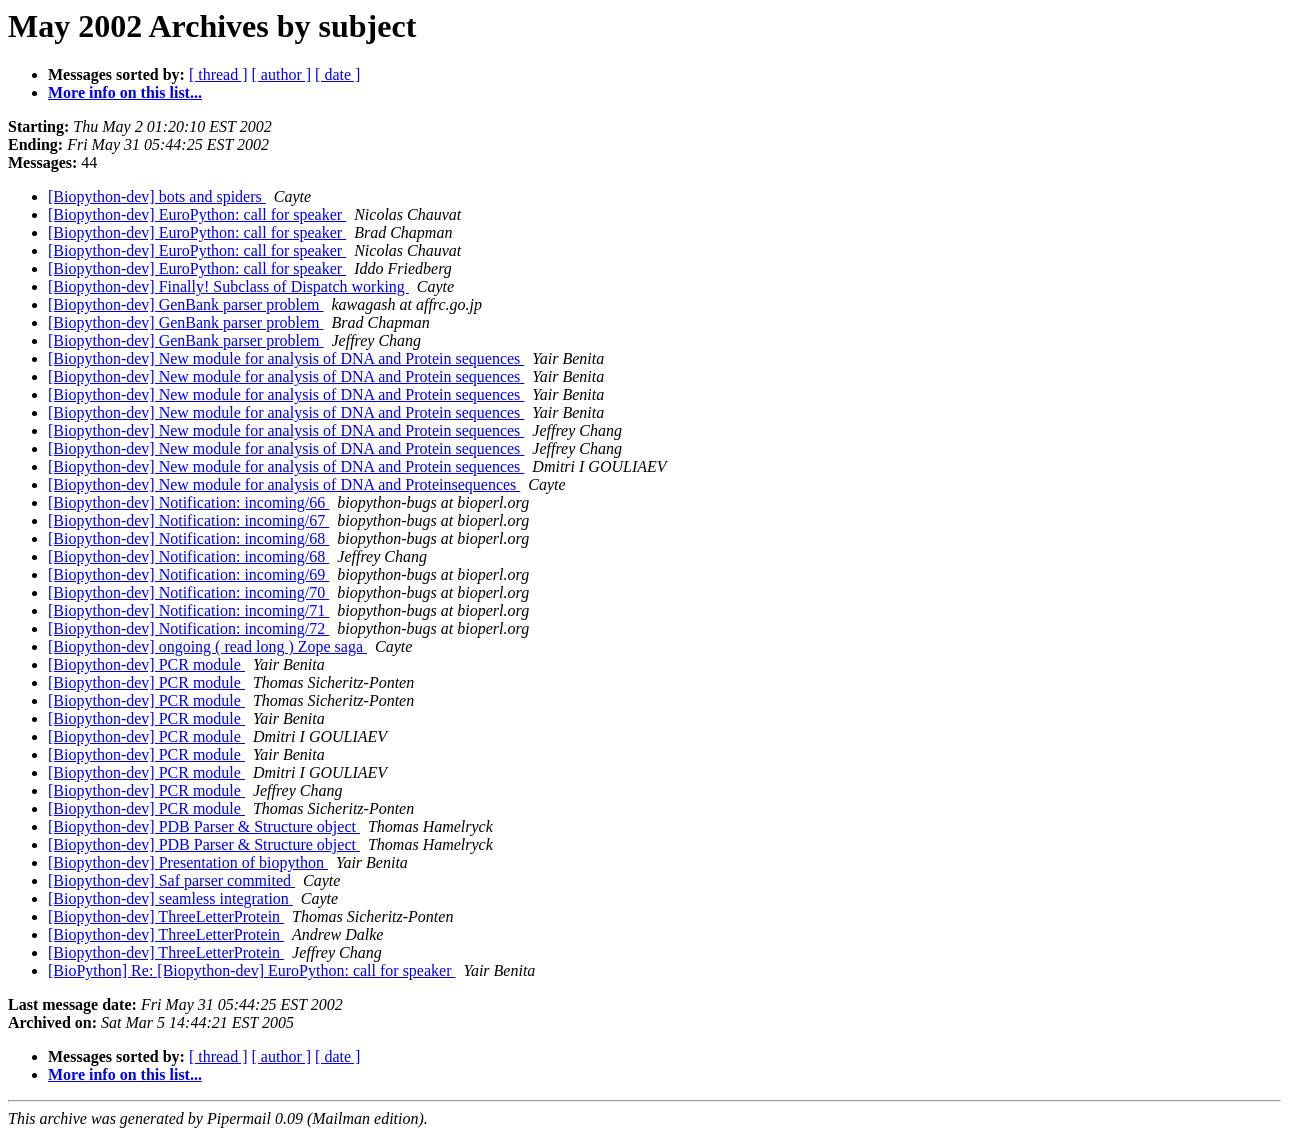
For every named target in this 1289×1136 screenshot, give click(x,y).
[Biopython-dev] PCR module (146, 664)
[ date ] (337, 74)
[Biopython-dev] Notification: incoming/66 (188, 502)
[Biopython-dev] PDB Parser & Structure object (204, 826)
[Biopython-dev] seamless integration (170, 898)
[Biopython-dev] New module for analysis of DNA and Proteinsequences (284, 484)
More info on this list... (125, 92)
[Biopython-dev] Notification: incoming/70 (188, 592)
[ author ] (282, 74)
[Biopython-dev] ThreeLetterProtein (166, 916)
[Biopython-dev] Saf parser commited (171, 880)
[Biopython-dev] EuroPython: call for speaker (197, 214)
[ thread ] (218, 74)
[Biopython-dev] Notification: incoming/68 (188, 538)
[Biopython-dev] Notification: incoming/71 (188, 610)
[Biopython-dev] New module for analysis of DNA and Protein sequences (286, 358)
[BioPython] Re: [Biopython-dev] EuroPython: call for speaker (251, 970)
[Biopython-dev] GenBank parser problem (185, 304)
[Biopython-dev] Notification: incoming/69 (188, 574)
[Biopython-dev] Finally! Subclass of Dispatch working (228, 286)
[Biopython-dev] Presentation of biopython (188, 862)
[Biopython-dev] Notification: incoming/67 (188, 520)
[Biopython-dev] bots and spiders (157, 196)
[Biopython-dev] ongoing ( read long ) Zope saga (207, 646)
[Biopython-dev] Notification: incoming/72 (188, 628)
